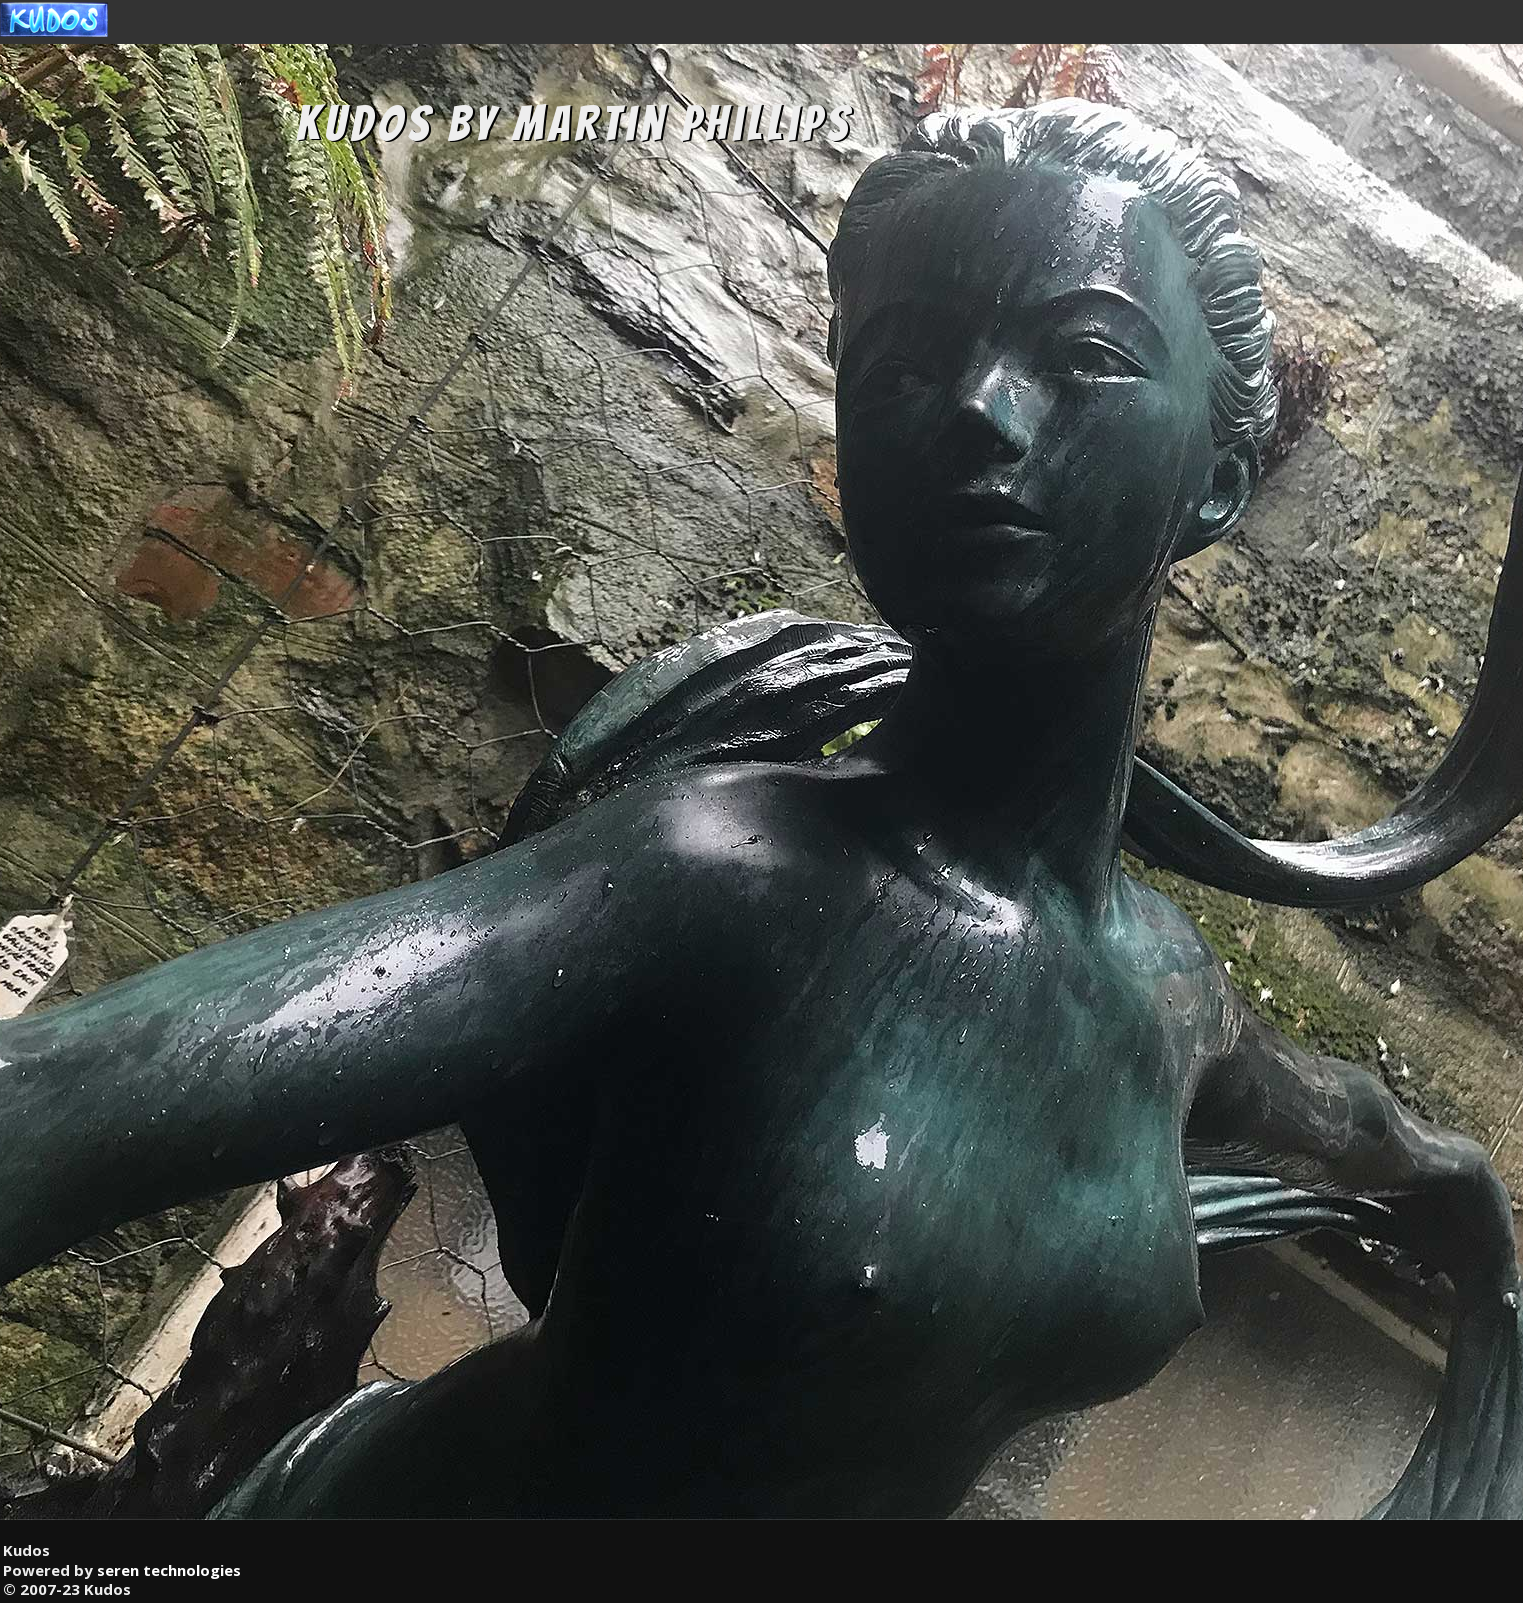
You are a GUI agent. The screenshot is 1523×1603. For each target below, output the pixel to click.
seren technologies (169, 1570)
